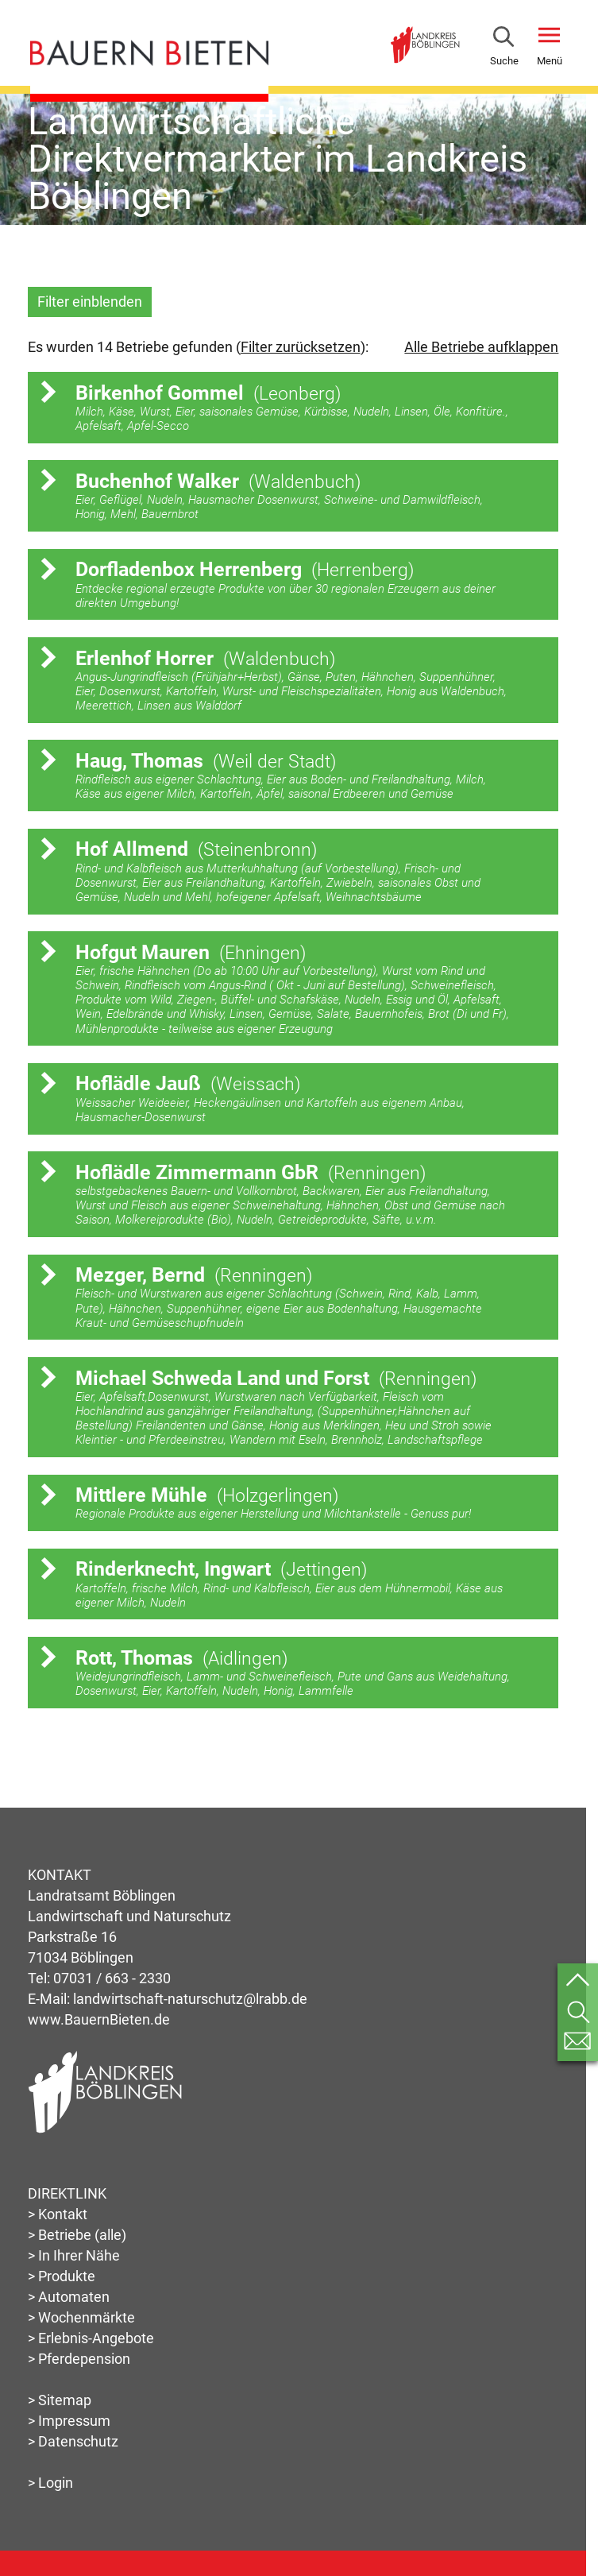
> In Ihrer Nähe (74, 2255)
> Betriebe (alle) (77, 2234)
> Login (50, 2482)
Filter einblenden (89, 301)
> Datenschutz (73, 2441)
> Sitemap (59, 2400)
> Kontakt (57, 2214)
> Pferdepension (79, 2358)
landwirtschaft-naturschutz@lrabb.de (190, 1998)
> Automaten (69, 2296)
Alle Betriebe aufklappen (481, 346)
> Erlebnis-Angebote (91, 2338)
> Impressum (69, 2420)
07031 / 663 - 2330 (112, 1978)
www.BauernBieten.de (99, 2019)
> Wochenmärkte (81, 2317)
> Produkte (61, 2276)
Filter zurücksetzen (301, 346)
